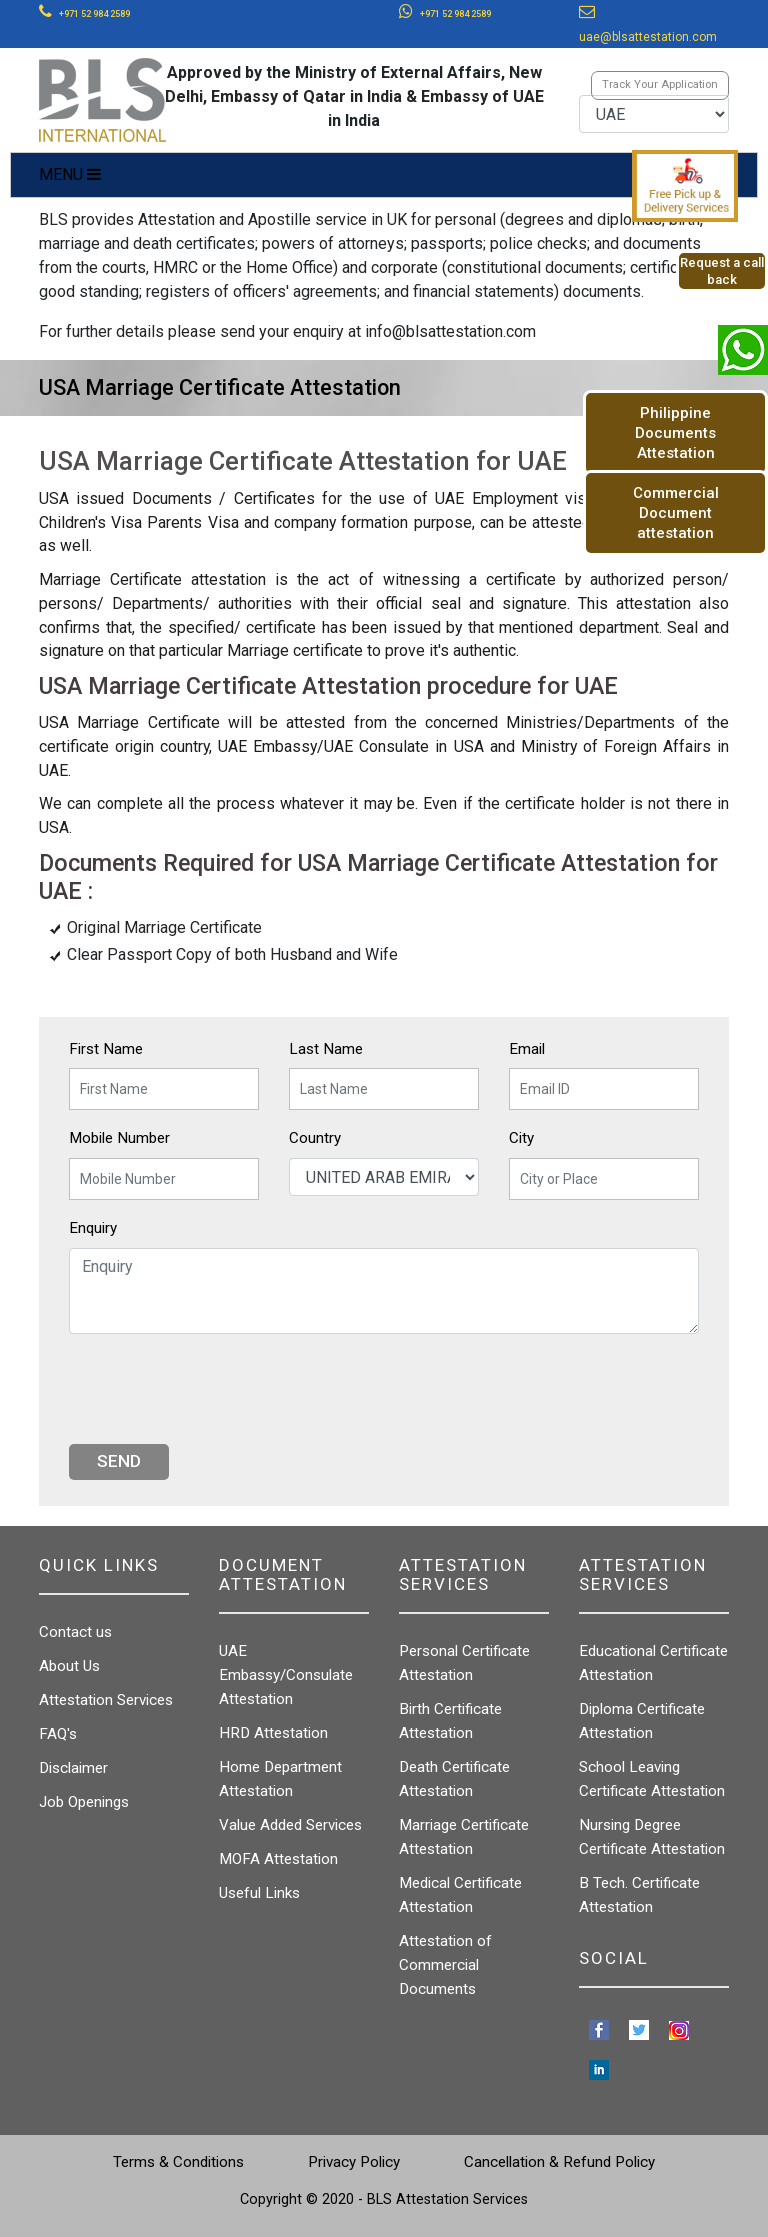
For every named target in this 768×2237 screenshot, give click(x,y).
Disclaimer (73, 1768)
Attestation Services (106, 1700)
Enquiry (93, 1228)
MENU (70, 174)
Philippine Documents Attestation (675, 433)
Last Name (326, 1049)
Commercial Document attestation (676, 513)
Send (119, 1461)
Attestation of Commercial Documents (445, 1965)
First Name (106, 1049)
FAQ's (58, 1734)
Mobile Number (119, 1138)
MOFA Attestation (278, 1859)
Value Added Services (290, 1825)
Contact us (75, 1632)
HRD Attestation (273, 1733)
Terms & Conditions (178, 2162)
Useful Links (259, 1893)
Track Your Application (660, 84)
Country (315, 1138)
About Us (69, 1666)
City (521, 1138)
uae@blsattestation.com (648, 37)
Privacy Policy (354, 2162)
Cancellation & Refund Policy (559, 2162)
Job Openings (84, 1802)
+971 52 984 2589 (94, 14)
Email (527, 1049)
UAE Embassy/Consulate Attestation (286, 1675)
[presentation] (221, 1389)
